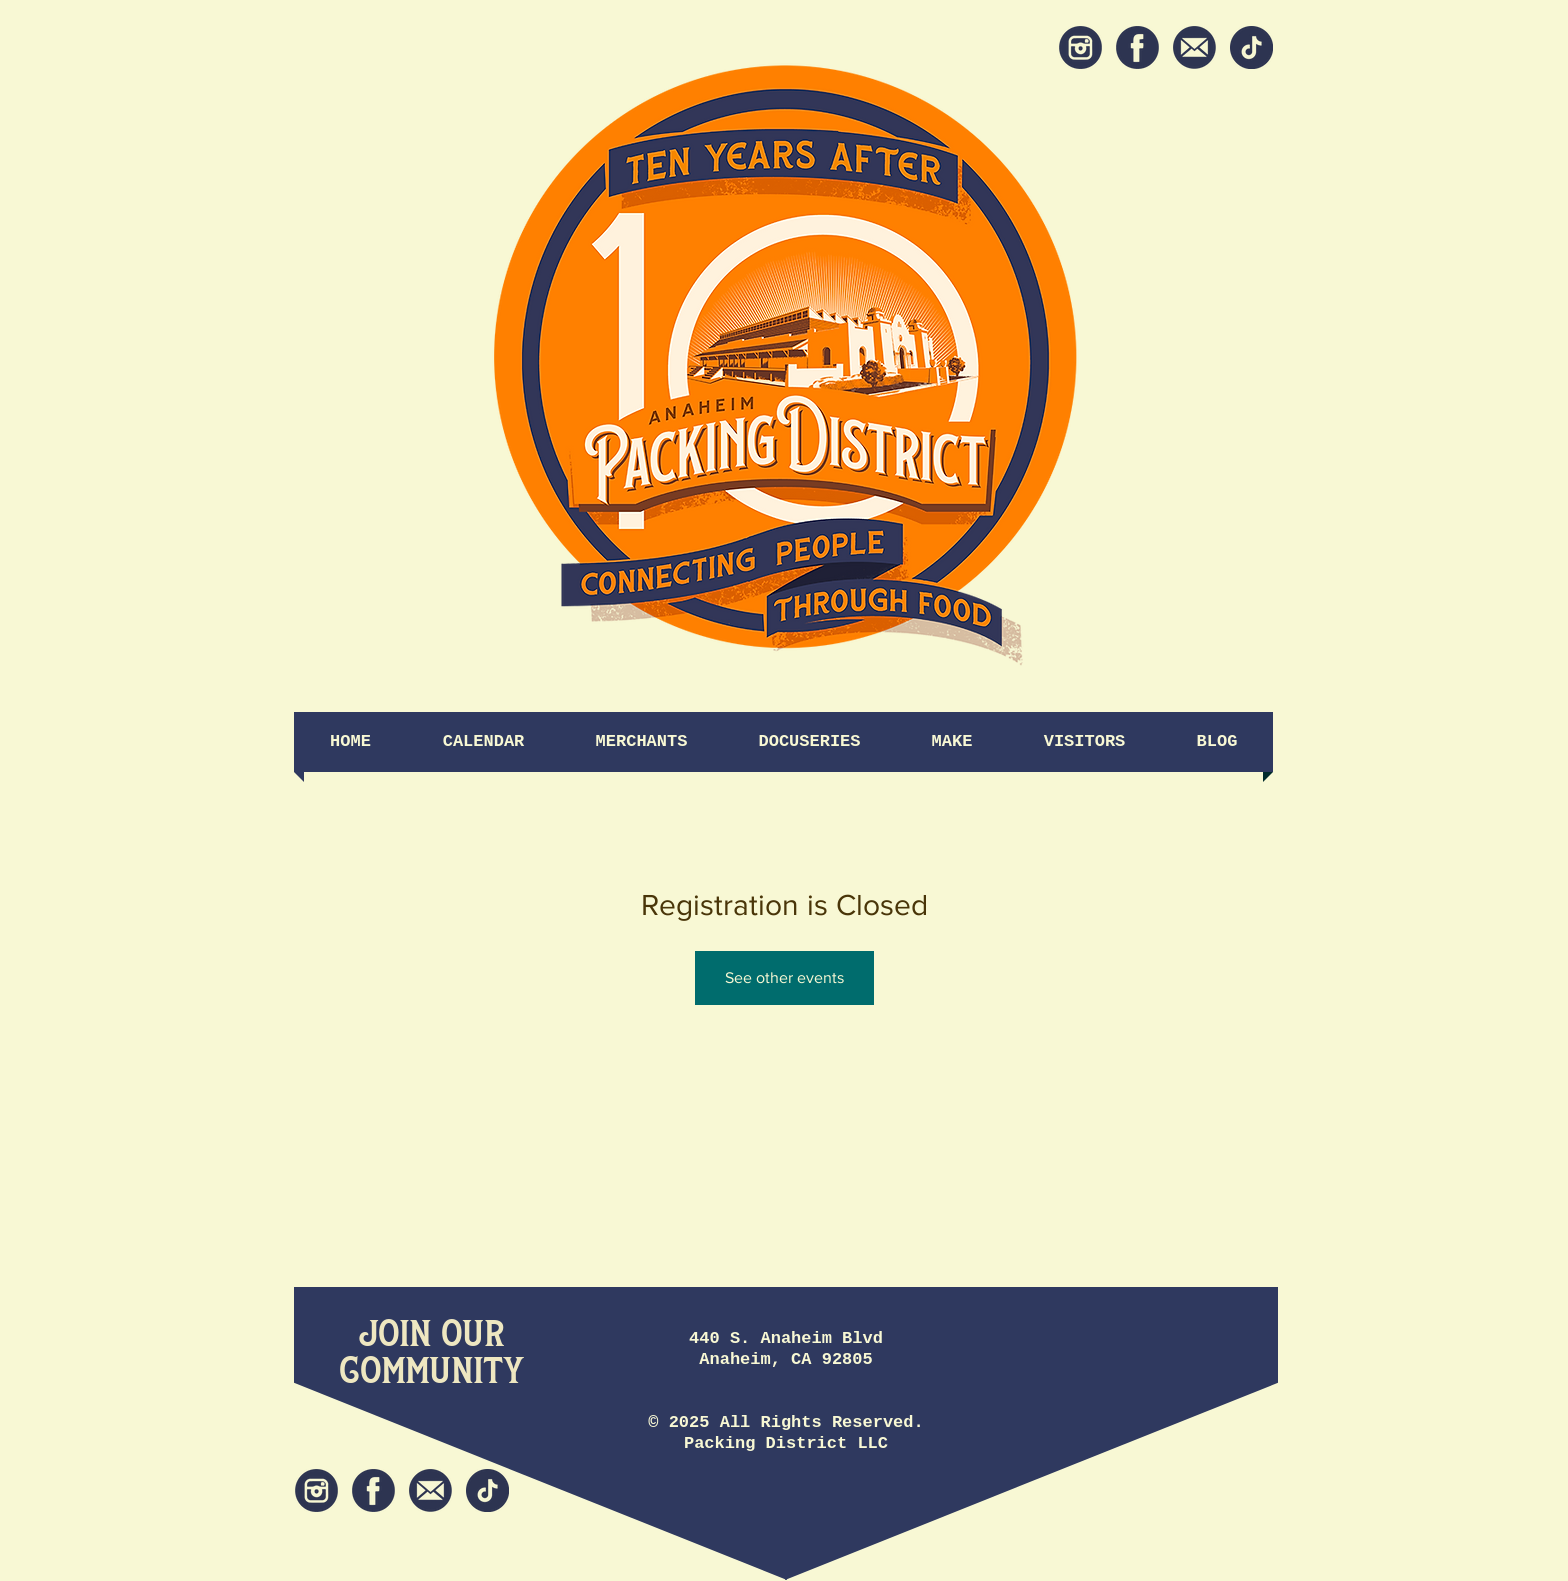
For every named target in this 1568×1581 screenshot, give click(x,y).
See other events (784, 977)
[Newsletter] (1194, 47)
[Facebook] (1137, 47)
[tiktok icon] (1251, 47)
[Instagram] (1080, 47)
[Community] (431, 1371)
